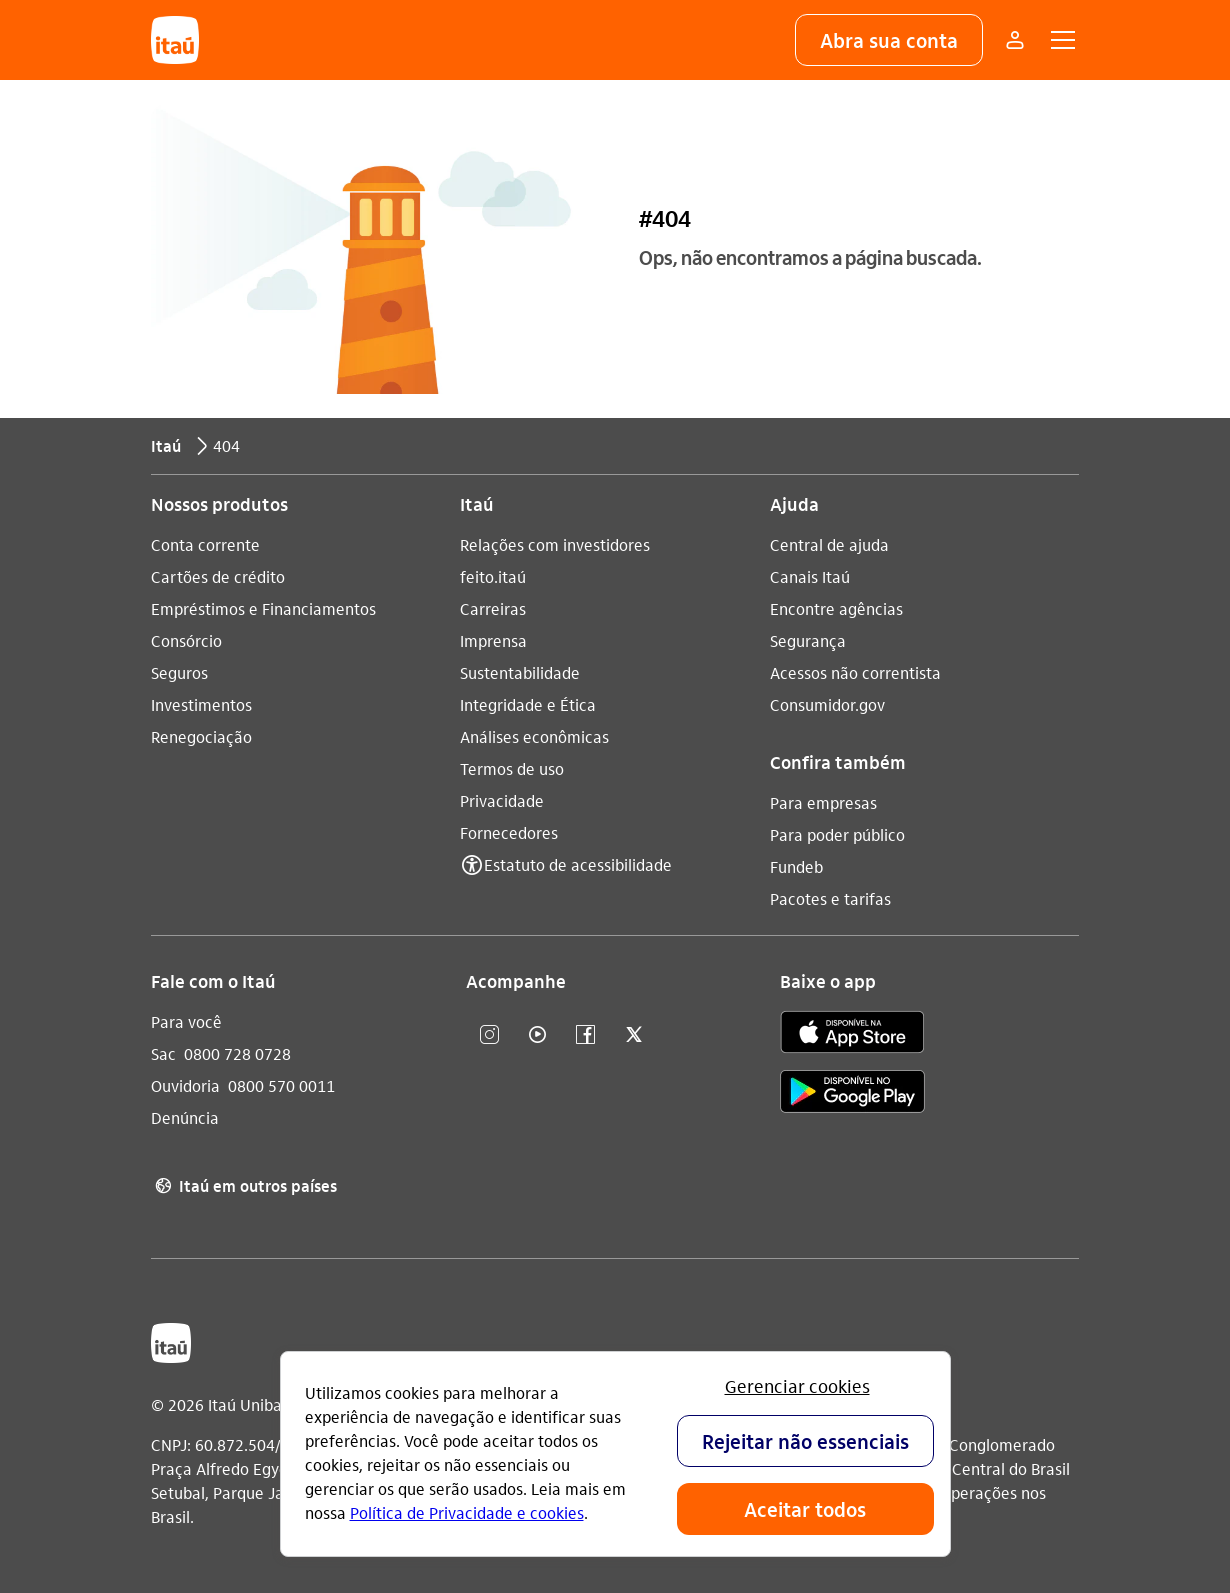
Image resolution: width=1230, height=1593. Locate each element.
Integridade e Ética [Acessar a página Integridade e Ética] (528, 704)
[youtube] (538, 1035)
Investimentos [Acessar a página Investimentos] (201, 704)
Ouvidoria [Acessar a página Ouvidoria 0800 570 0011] (185, 1085)
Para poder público (837, 834)
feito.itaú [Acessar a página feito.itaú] (493, 576)
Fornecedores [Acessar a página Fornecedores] (509, 832)
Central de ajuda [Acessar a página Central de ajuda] (829, 544)
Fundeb (796, 866)
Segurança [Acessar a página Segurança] (808, 640)
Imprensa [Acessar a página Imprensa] (493, 640)
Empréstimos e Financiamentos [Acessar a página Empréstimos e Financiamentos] (263, 608)
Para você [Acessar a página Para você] (186, 1021)
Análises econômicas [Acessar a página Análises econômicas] (534, 736)
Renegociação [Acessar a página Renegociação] (201, 736)
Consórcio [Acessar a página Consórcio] (186, 640)
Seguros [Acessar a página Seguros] (179, 672)
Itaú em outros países (244, 1186)
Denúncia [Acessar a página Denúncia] (185, 1117)
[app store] (852, 1035)
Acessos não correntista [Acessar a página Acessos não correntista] (855, 672)
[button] (889, 40)
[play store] (852, 1094)
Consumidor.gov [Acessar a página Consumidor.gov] (827, 704)
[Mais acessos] (1015, 40)
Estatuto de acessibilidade (578, 864)
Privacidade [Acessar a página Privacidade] (502, 800)
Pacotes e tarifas (830, 898)
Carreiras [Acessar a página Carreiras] (493, 608)
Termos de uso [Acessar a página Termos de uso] (512, 768)
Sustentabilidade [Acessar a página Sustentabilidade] (520, 672)
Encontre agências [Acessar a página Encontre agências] (836, 608)
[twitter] (634, 1035)
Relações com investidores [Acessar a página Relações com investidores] (555, 544)
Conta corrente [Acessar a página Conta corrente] (205, 544)
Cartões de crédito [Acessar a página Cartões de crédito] (218, 576)
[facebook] (586, 1035)
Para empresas (823, 802)
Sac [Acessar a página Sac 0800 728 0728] (163, 1053)
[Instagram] (490, 1035)
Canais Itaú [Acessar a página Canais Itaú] (810, 576)
